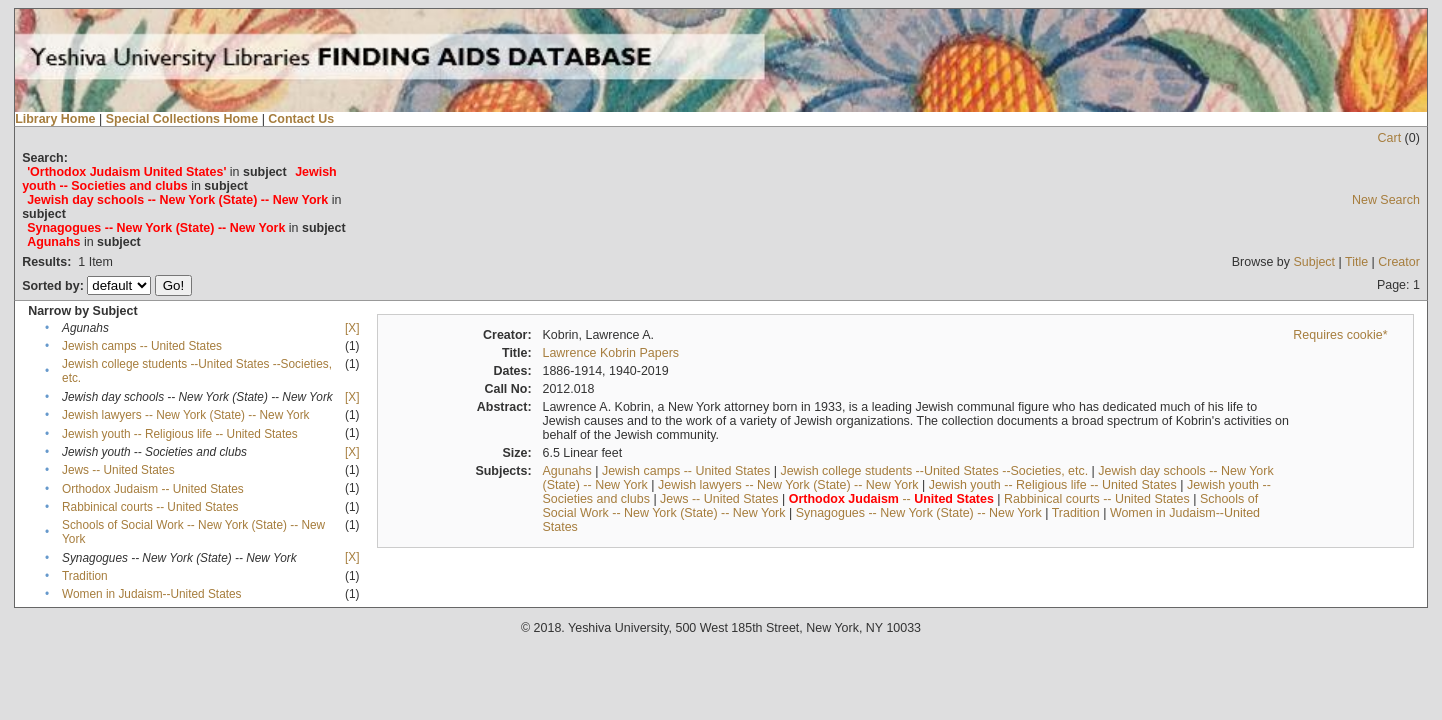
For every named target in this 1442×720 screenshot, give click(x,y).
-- (891, 499)
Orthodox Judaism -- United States (153, 489)
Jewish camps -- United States (142, 346)
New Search (1386, 200)
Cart (1390, 138)
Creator (1399, 262)
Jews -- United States (118, 470)
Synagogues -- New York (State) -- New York (919, 513)
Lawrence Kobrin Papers (610, 353)
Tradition (85, 576)
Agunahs (566, 471)
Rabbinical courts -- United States (150, 507)
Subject (1314, 262)
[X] (352, 328)
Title (1356, 262)
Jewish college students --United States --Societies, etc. (934, 471)
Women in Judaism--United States (151, 594)
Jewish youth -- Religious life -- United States (180, 434)
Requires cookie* (1340, 335)
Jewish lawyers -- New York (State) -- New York (185, 415)
